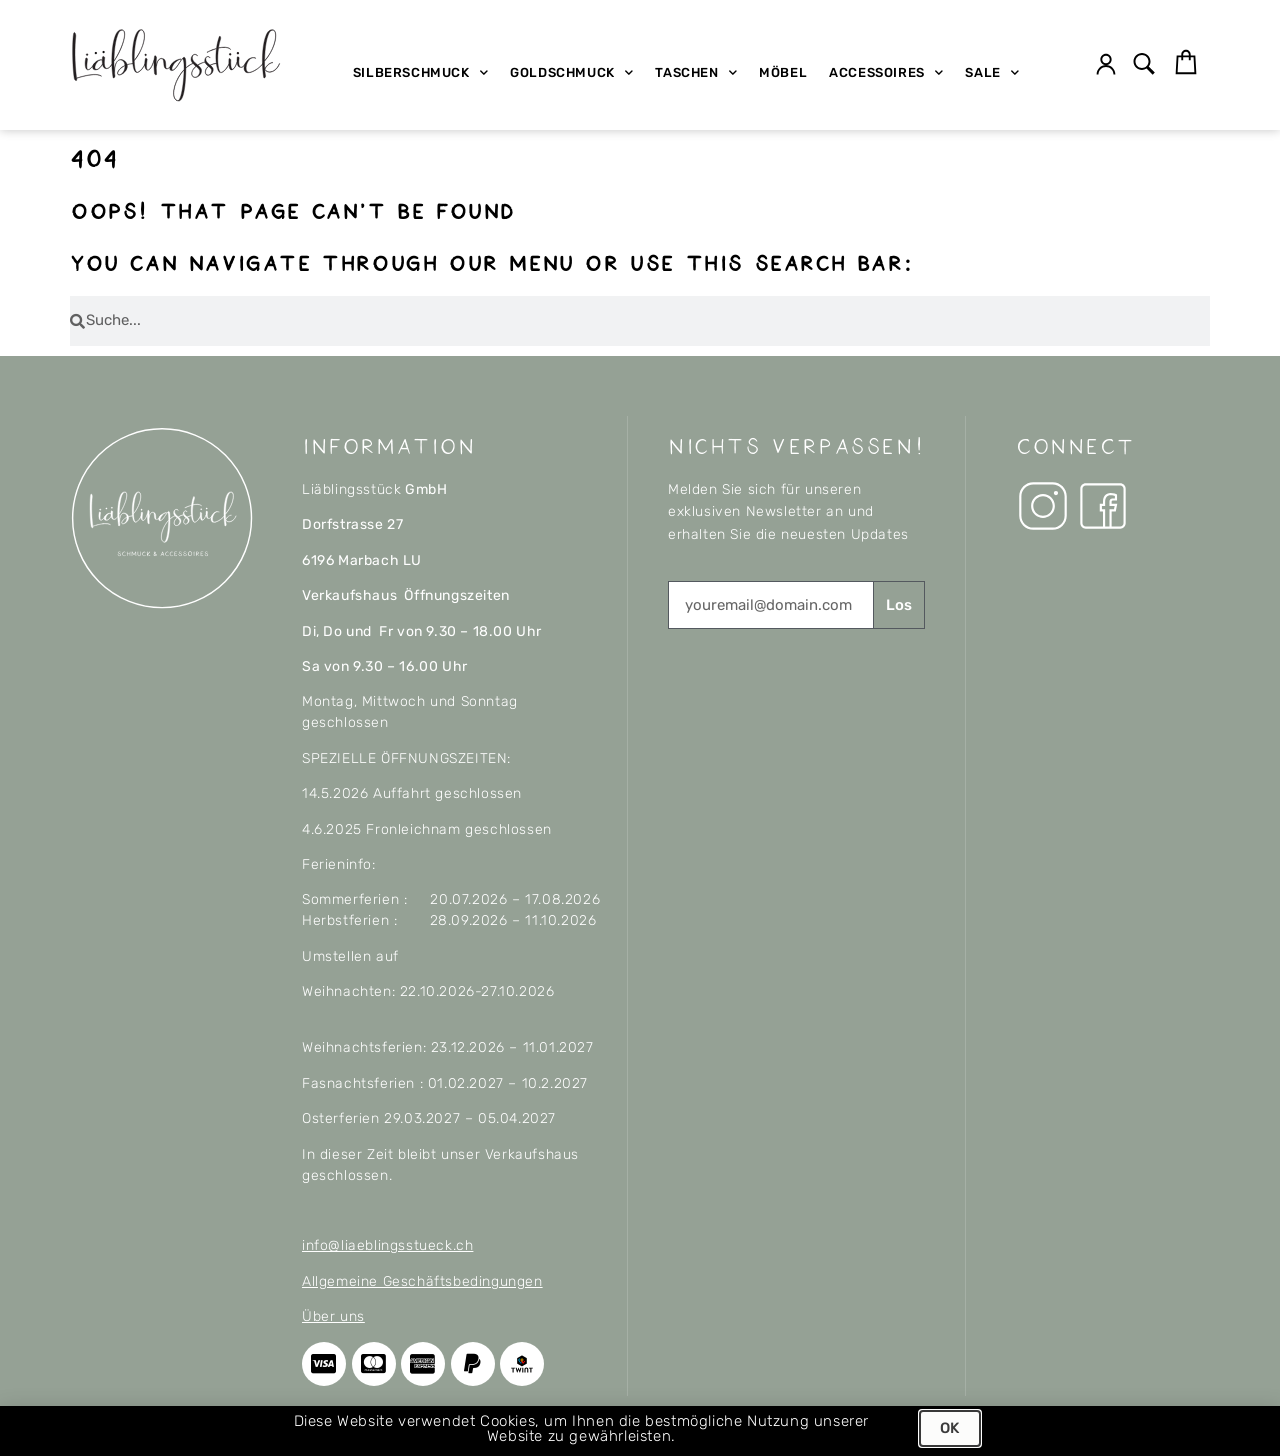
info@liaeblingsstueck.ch (387, 1245)
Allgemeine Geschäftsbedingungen (422, 1281)
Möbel (783, 72)
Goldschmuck (571, 72)
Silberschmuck (420, 72)
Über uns (333, 1316)
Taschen (696, 72)
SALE (992, 72)
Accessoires (886, 72)
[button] (1144, 65)
